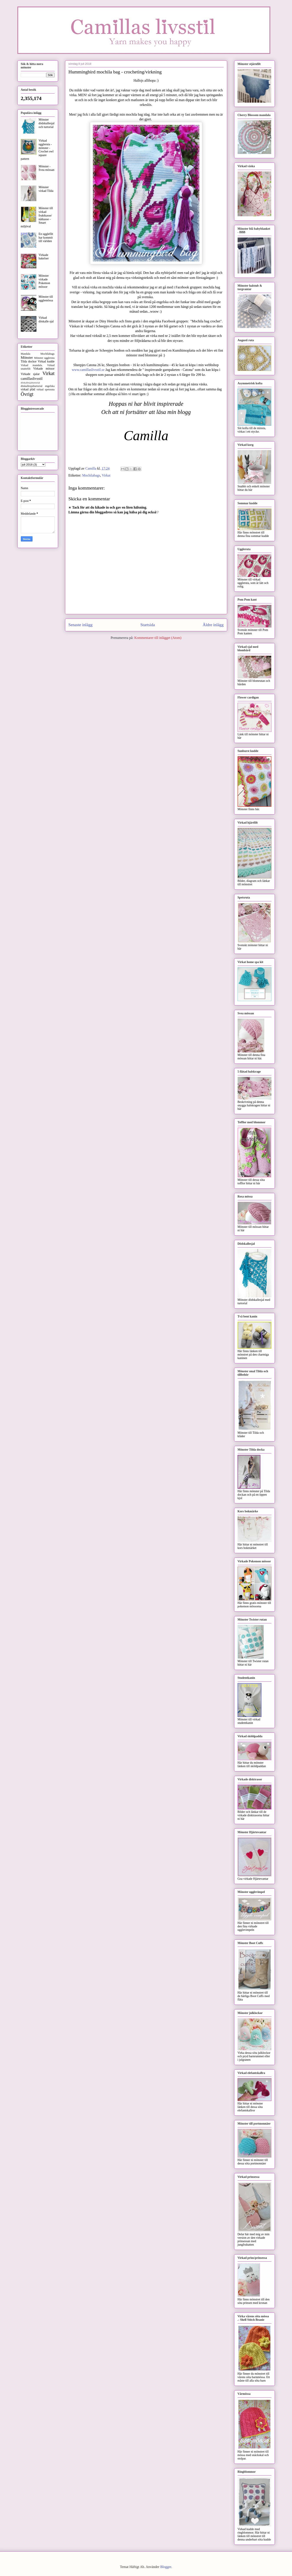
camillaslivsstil (32, 379)
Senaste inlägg (81, 624)
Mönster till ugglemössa (46, 298)
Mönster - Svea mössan (46, 168)
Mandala (25, 353)
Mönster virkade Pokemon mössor (44, 281)
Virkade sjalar (30, 374)
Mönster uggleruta (44, 357)
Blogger (165, 2567)
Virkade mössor (43, 368)
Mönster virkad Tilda (46, 189)
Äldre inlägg (213, 624)
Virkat (106, 475)
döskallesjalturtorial (30, 382)
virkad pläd (28, 389)
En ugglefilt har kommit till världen (46, 237)
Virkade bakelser (44, 256)
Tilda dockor (29, 361)
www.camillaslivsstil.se (88, 370)
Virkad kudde (46, 361)
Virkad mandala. (32, 365)
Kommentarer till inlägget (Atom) (157, 638)
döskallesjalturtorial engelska (38, 386)
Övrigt (27, 394)
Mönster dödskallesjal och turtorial (46, 123)
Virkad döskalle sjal (46, 319)
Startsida (147, 624)
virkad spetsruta (45, 389)
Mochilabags (91, 475)
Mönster (27, 358)
